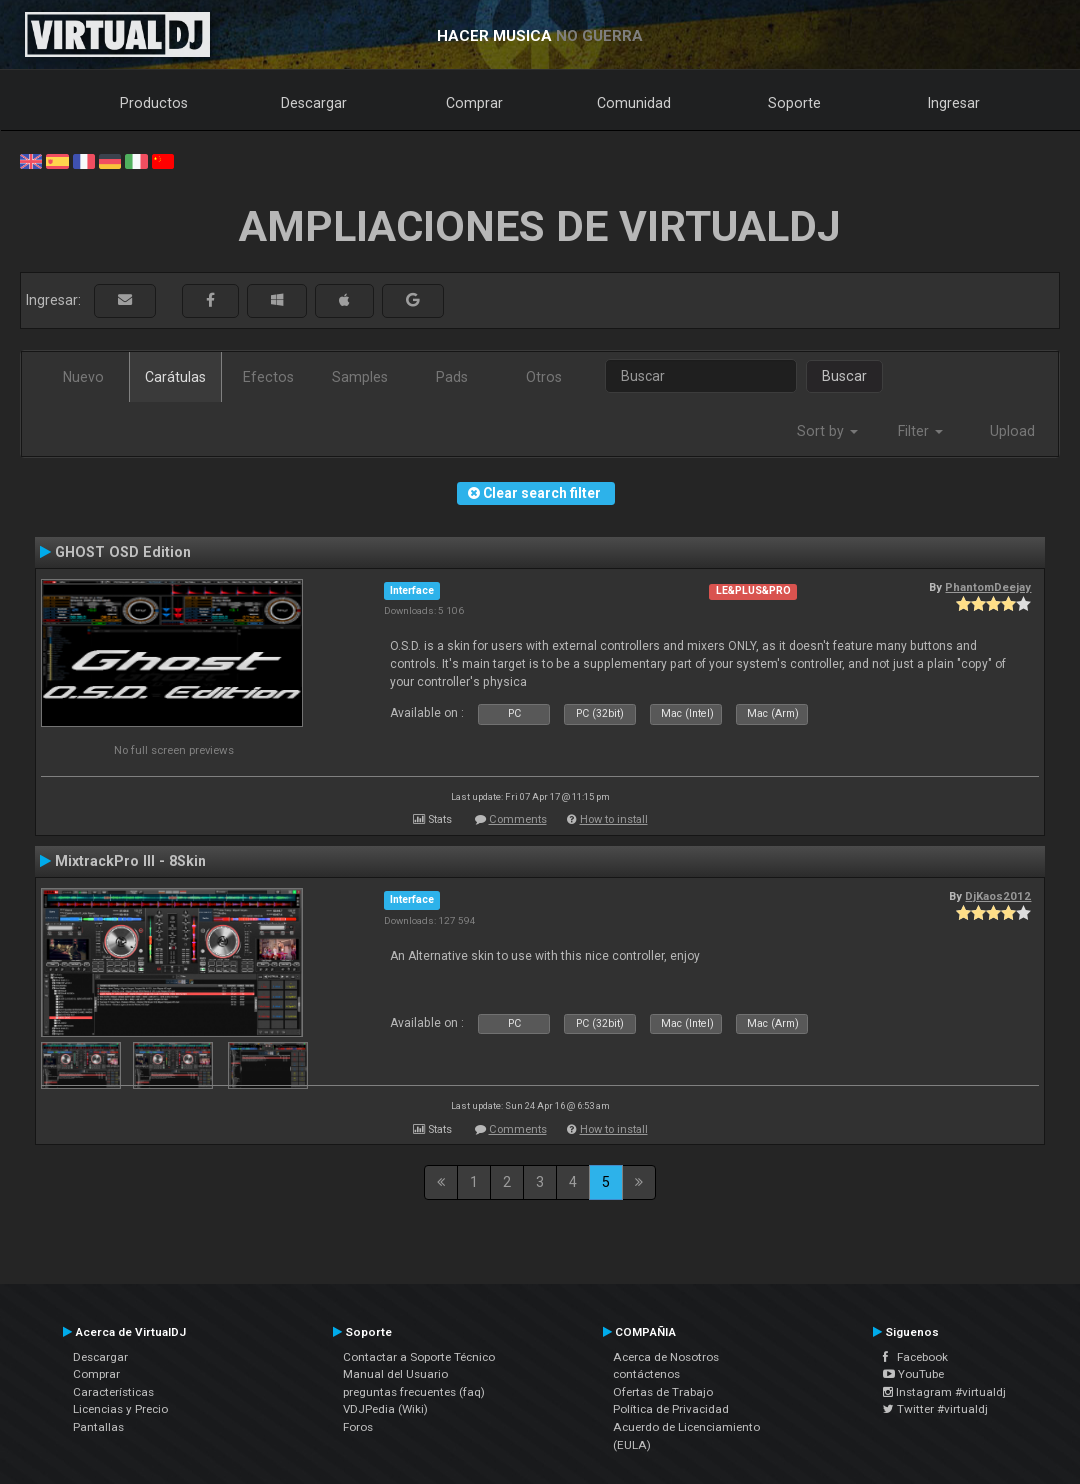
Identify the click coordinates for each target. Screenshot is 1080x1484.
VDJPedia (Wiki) (385, 1409)
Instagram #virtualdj (944, 1392)
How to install (614, 819)
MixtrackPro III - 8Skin (130, 861)
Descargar (314, 103)
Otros (544, 377)
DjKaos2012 (998, 896)
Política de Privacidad (671, 1409)
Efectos (268, 377)
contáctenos (646, 1374)
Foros (358, 1427)
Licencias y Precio (120, 1409)
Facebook (915, 1357)
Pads (452, 377)
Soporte (794, 103)
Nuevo (83, 377)
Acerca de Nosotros (666, 1357)
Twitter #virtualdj (935, 1409)
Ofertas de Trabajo (663, 1392)
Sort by (827, 431)
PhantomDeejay (988, 587)
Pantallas (98, 1427)
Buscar (844, 376)
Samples (360, 377)
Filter (920, 431)
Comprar (474, 103)
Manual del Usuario (395, 1374)
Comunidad (634, 103)
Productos (154, 103)
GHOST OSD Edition (123, 552)
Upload (1012, 431)
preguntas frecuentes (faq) (414, 1392)
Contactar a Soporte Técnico (419, 1357)
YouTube (913, 1374)
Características (113, 1392)
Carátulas (175, 377)
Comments (518, 819)
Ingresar (954, 103)
